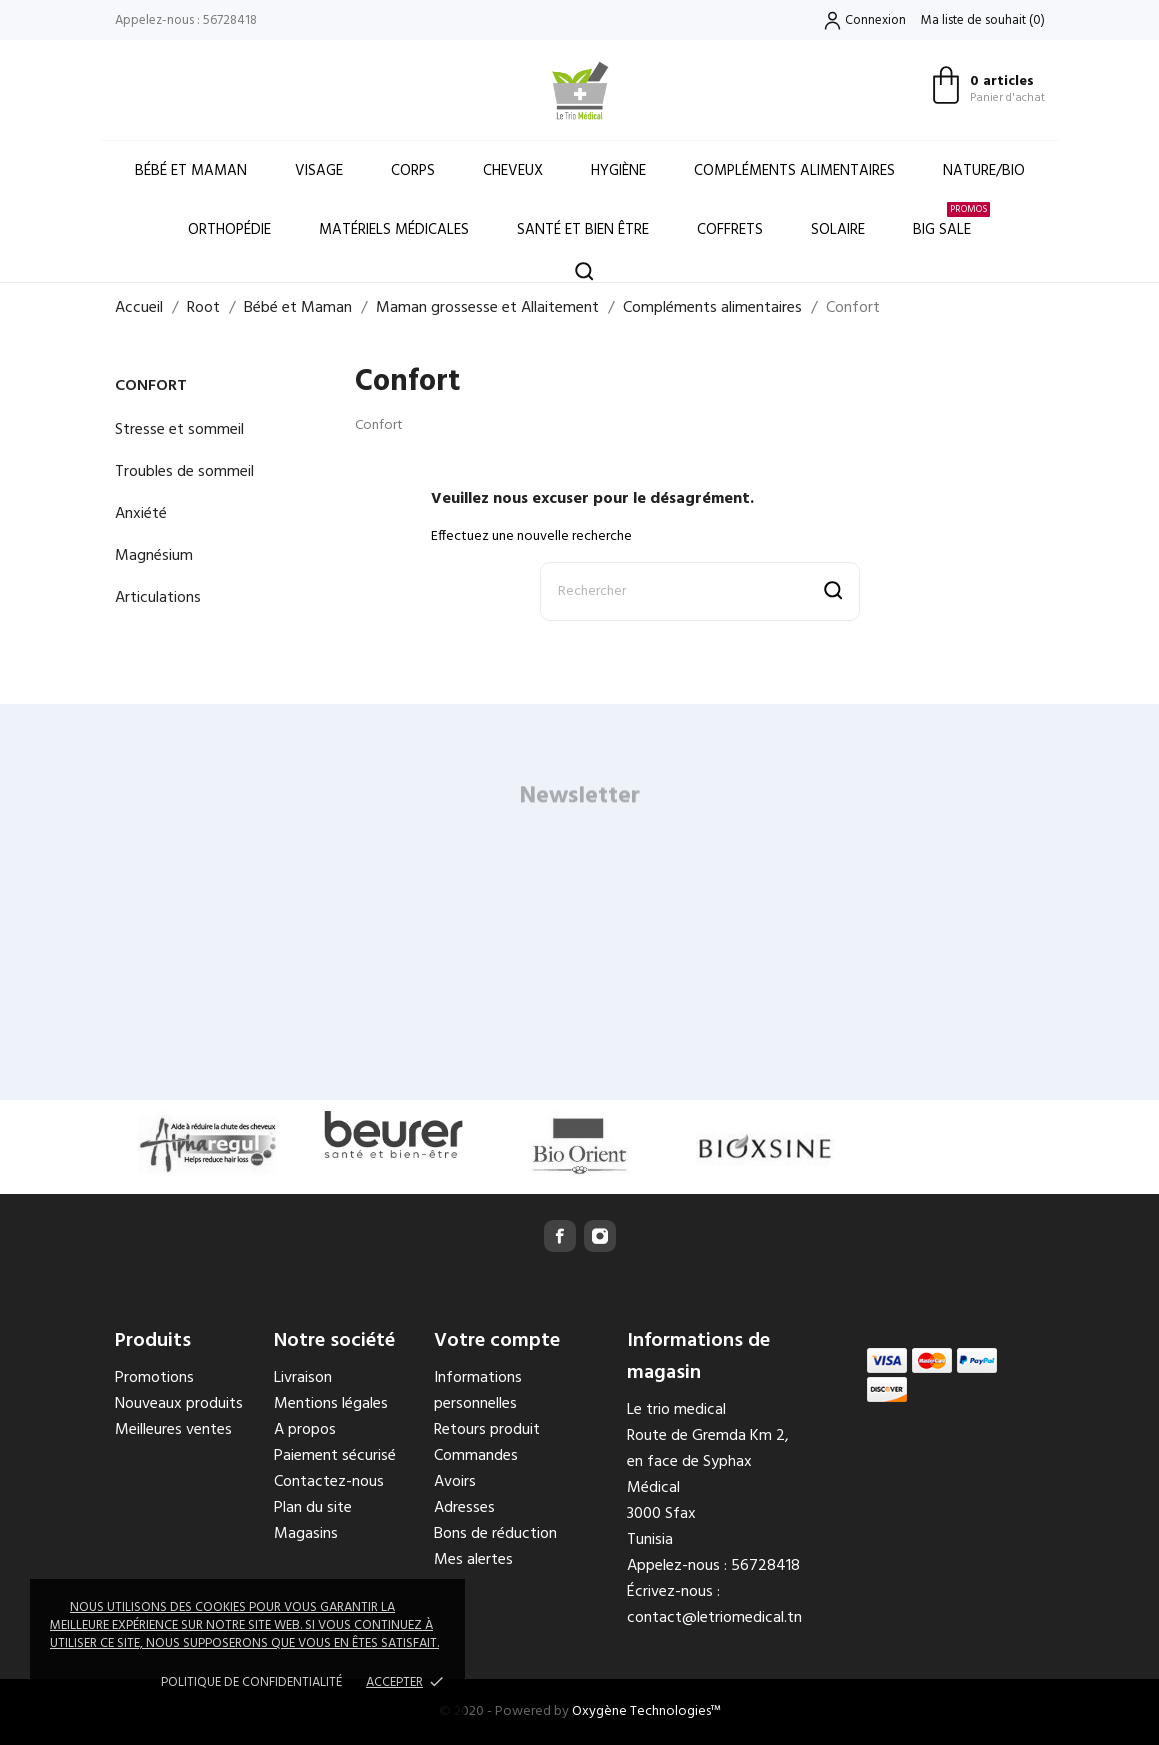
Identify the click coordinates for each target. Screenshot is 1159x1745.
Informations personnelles (478, 1391)
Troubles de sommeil (184, 472)
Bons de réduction (495, 1534)
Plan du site (313, 1508)
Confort (151, 386)
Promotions (154, 1378)
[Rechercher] (700, 591)
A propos (305, 1430)
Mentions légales (331, 1404)
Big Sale (951, 221)
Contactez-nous (329, 1482)
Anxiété (141, 514)
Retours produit (487, 1430)
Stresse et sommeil (179, 430)
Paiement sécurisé (335, 1456)
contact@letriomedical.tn (714, 1618)
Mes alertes (473, 1560)
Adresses (464, 1508)
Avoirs (455, 1482)
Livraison (303, 1378)
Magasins (306, 1534)
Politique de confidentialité (251, 1682)
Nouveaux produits (179, 1404)
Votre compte (497, 1341)
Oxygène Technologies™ (646, 1711)
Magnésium (154, 556)
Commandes (476, 1456)
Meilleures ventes (173, 1430)
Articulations (158, 598)
